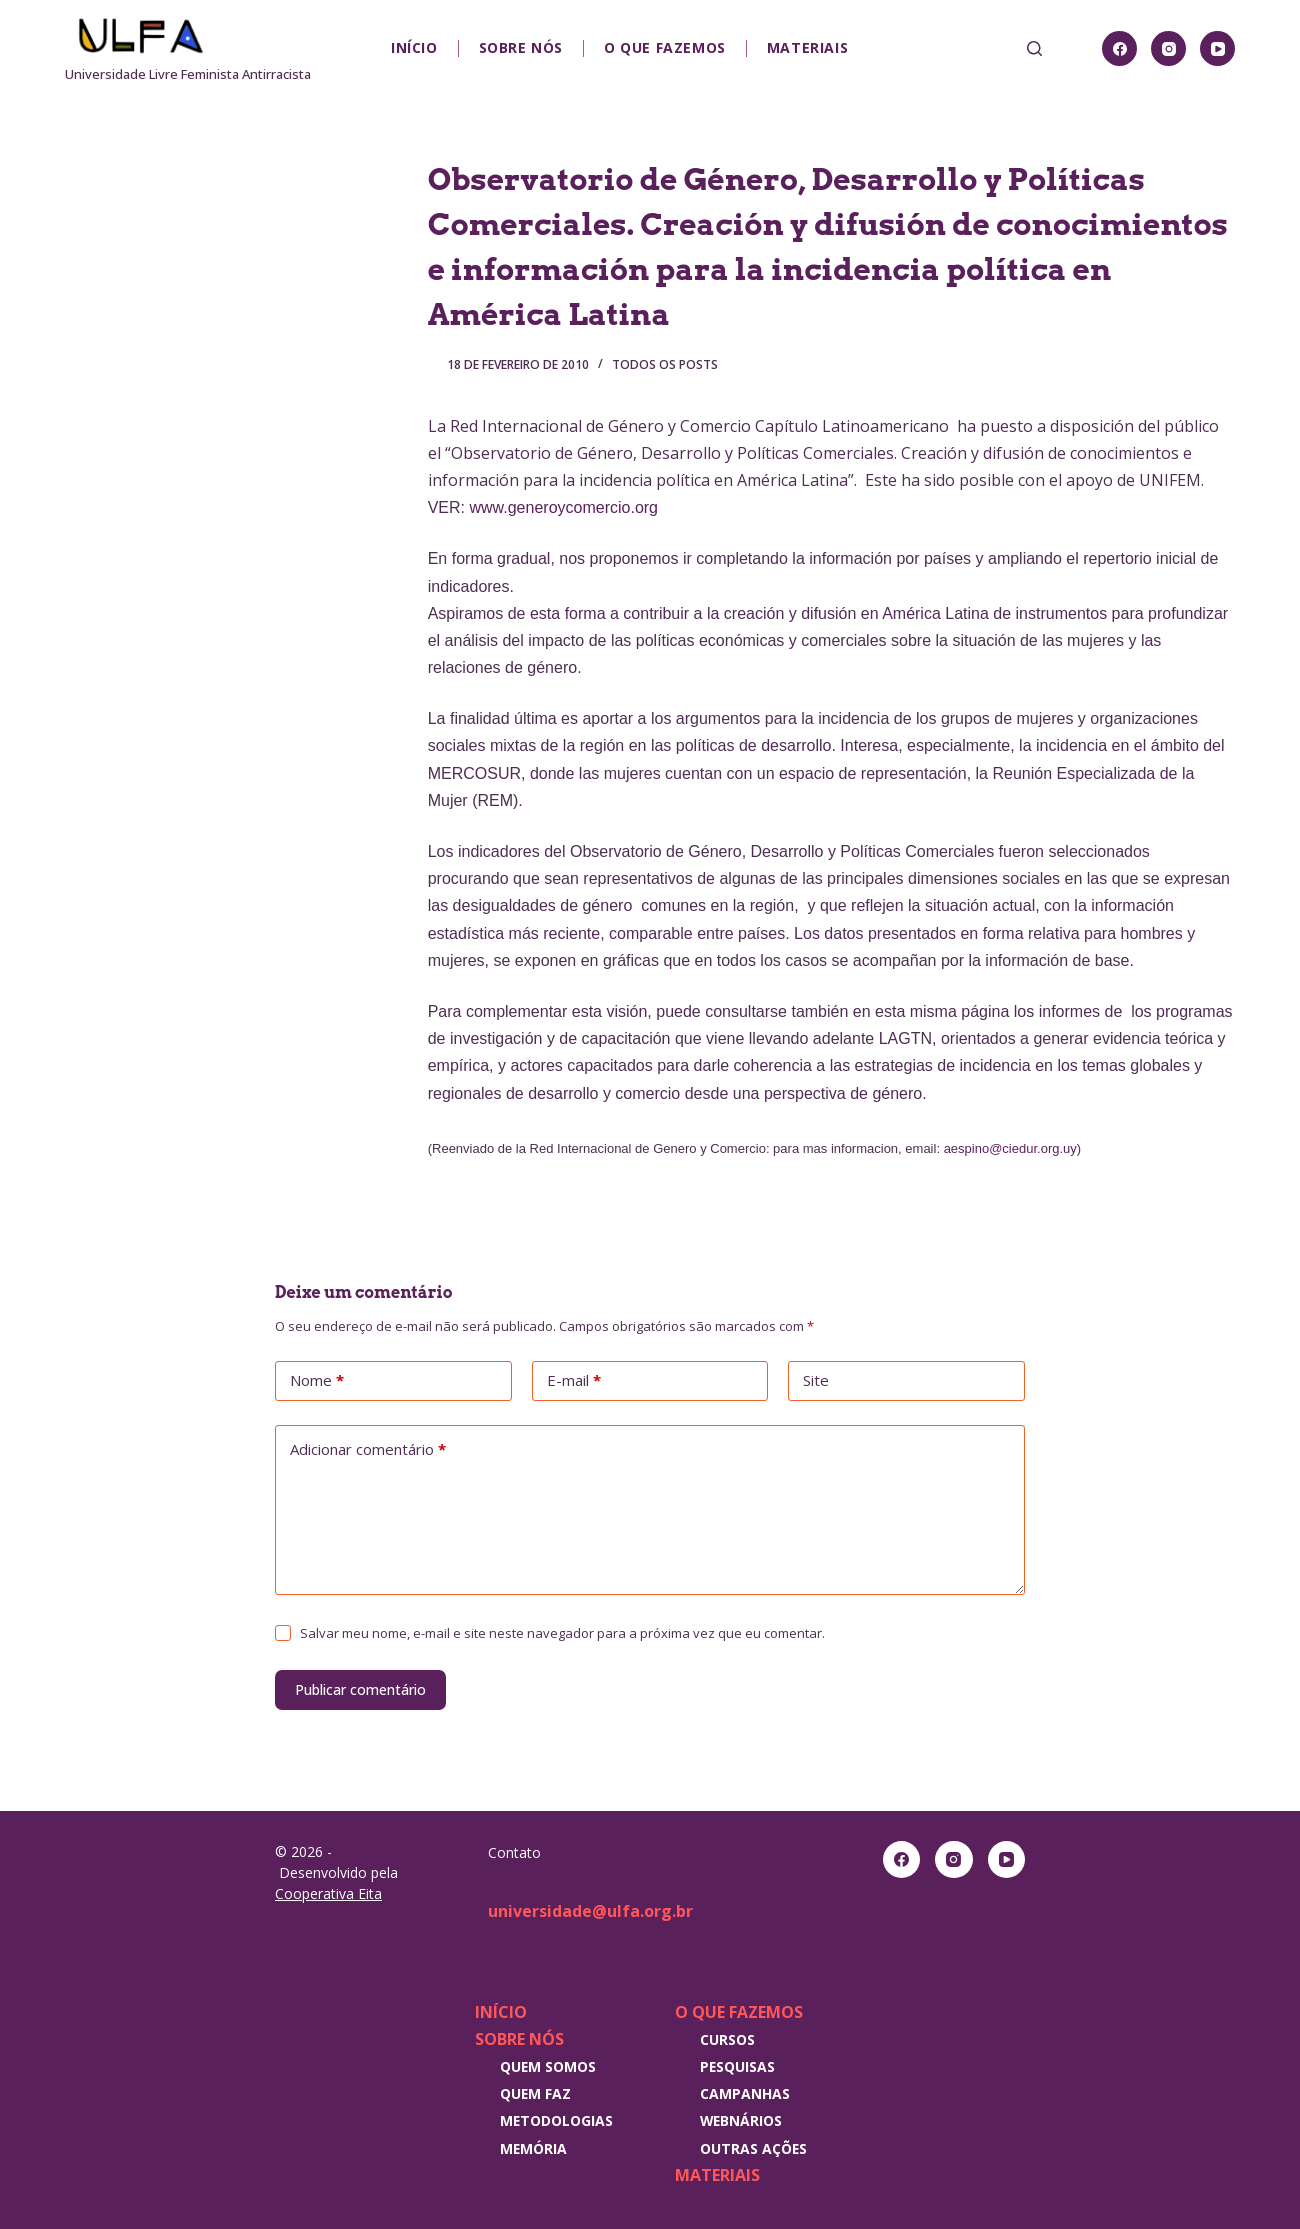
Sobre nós (521, 47)
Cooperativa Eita (328, 1893)
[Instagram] (1168, 48)
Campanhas (745, 2093)
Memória (533, 2148)
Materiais (807, 47)
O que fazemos (665, 47)
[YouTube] (1217, 48)
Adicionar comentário (368, 1450)
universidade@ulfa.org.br (590, 1911)
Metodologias (556, 2120)
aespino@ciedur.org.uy (1010, 1148)
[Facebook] (1119, 48)
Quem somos (548, 2066)
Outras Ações (753, 2148)
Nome (317, 1381)
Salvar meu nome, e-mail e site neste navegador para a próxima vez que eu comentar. (562, 1633)
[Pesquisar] (1034, 48)
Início (414, 47)
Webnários (741, 2120)
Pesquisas (737, 2066)
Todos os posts (665, 364)
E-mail (574, 1381)
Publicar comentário (360, 1689)
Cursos (727, 2039)
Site (816, 1380)
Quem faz (535, 2093)
